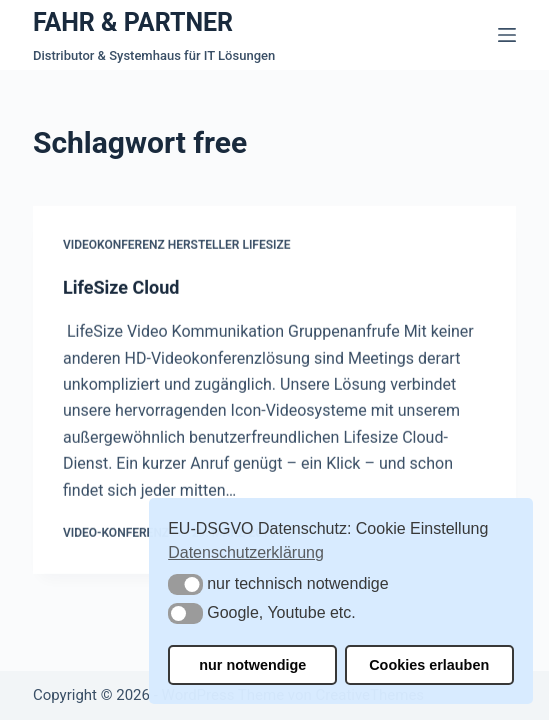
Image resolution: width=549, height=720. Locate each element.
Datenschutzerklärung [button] (246, 552)
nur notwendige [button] (252, 665)
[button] (185, 584)
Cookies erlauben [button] (429, 665)
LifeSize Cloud (121, 287)
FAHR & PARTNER (133, 22)
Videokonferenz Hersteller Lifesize (177, 246)
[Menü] (507, 35)
